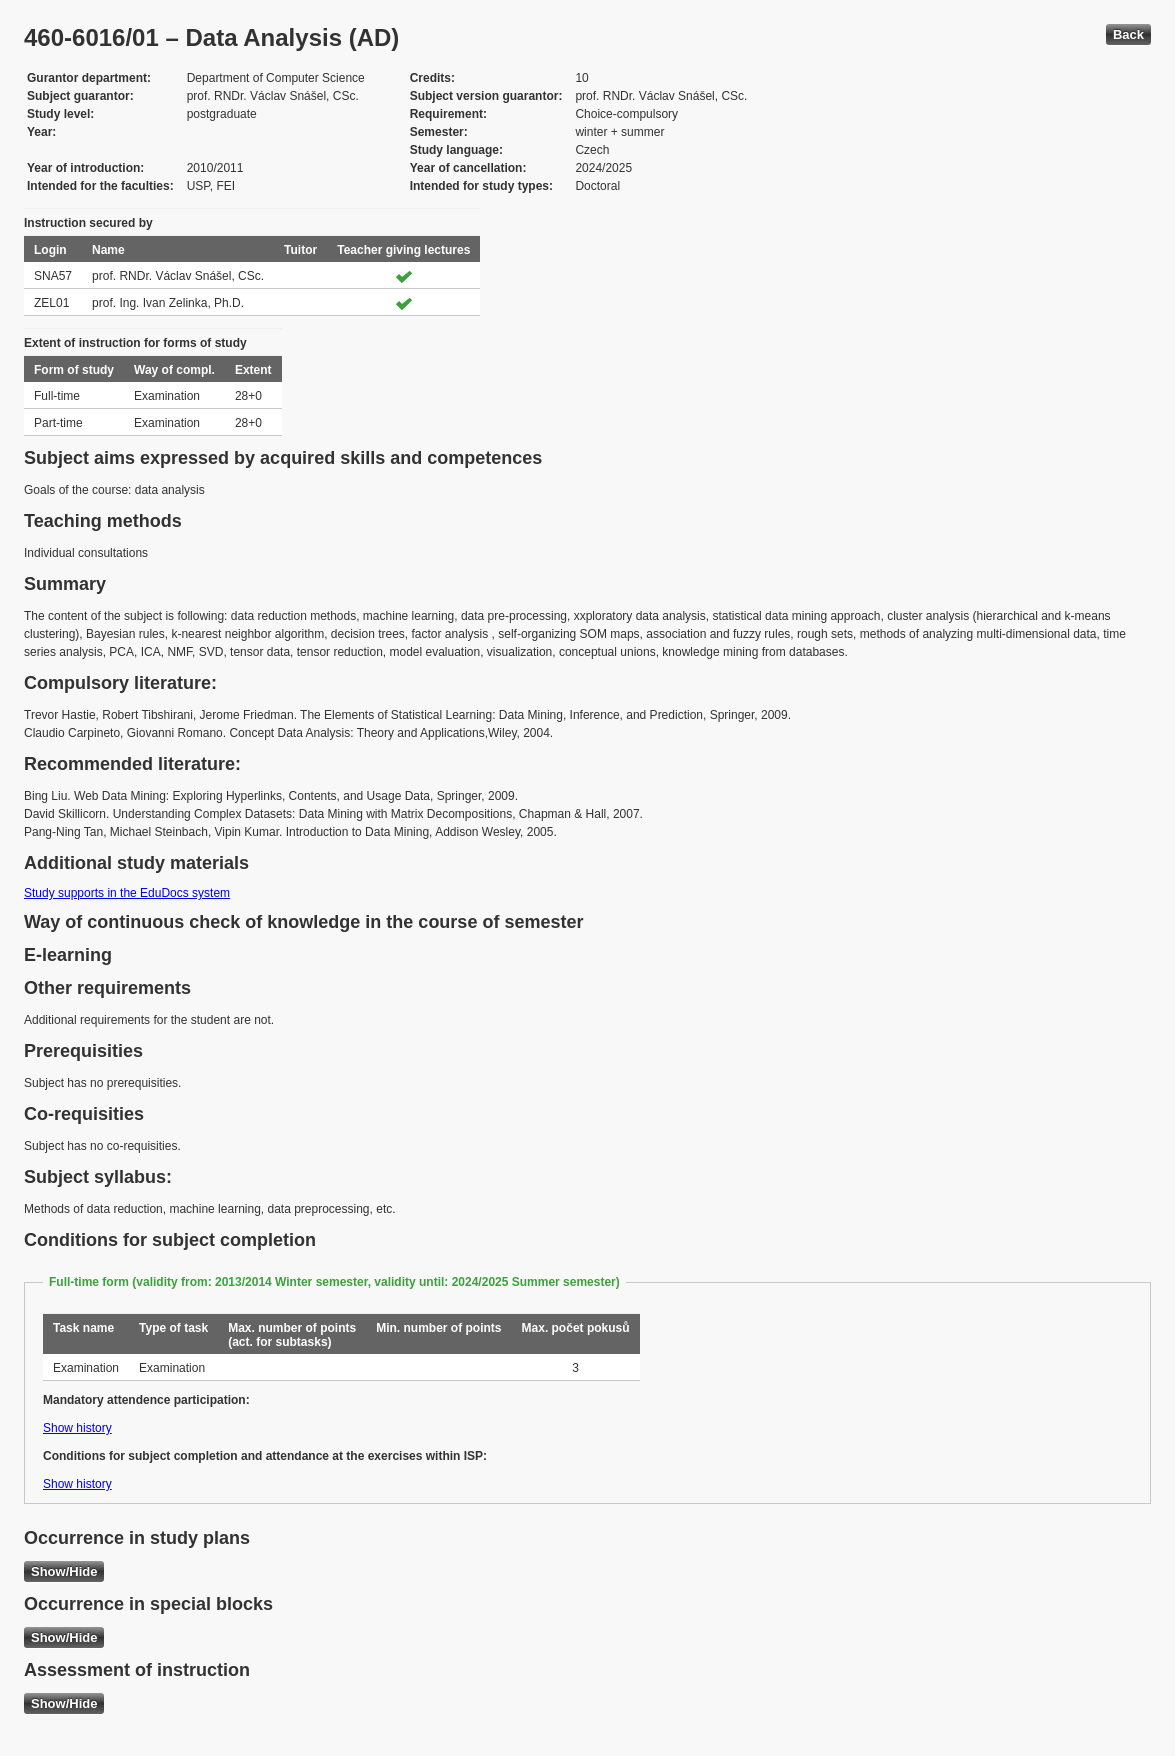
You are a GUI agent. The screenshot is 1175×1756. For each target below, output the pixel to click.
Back (1128, 34)
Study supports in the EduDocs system (127, 893)
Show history (77, 1428)
